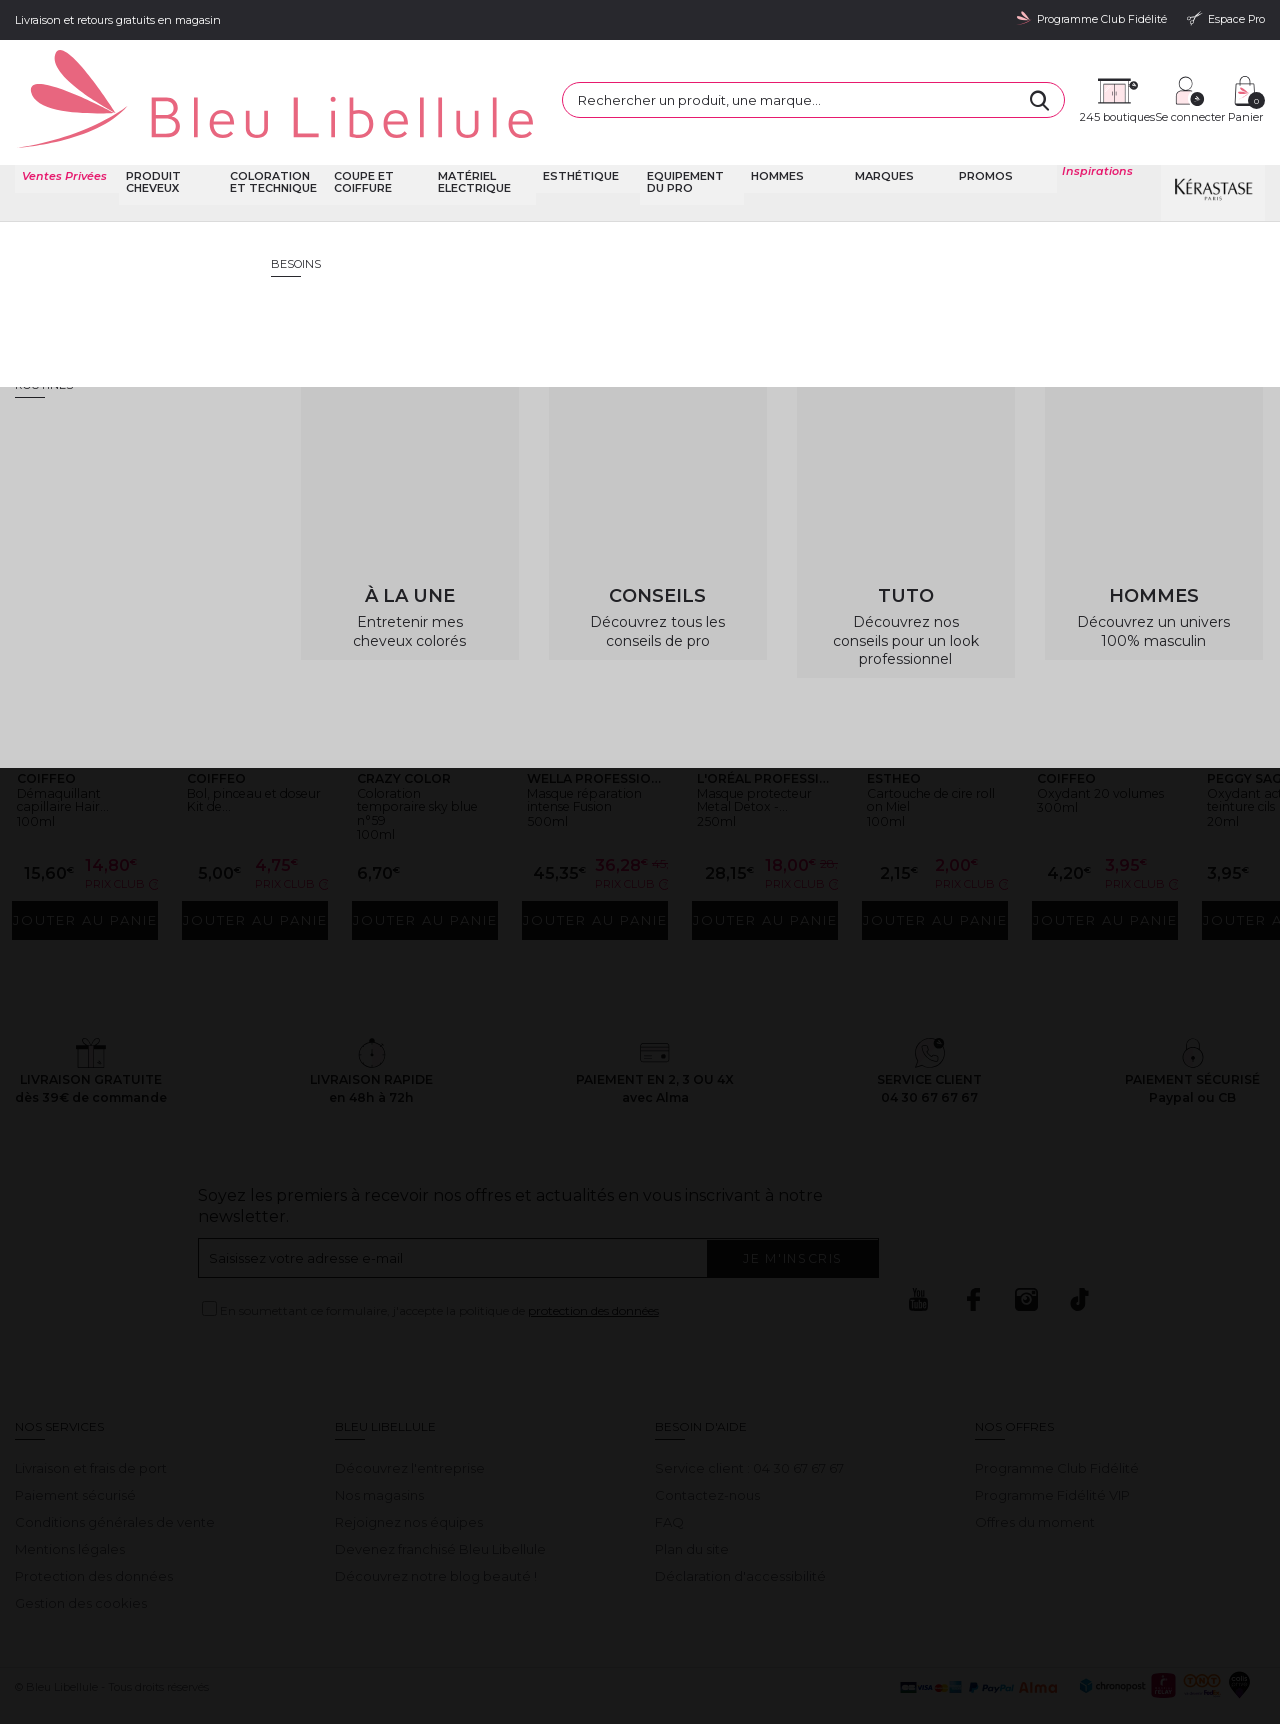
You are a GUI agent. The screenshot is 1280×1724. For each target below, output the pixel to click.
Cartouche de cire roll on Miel (934, 740)
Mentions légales (70, 1506)
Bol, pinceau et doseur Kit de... (244, 740)
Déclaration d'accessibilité (740, 1533)
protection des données (593, 1267)
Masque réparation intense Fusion (594, 747)
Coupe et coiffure (363, 135)
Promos (985, 129)
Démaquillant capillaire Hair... (73, 740)
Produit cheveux (151, 135)
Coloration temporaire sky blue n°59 (414, 747)
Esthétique (579, 129)
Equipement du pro (683, 135)
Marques (882, 129)
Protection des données (94, 1533)
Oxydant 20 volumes (1082, 740)
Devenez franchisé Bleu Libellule (440, 1506)
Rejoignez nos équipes (409, 1479)
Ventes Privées (62, 129)
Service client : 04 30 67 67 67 (749, 1425)
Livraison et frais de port (91, 1425)
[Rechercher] (869, 79)
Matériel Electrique (473, 135)
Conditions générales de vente (115, 1479)
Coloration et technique (271, 135)
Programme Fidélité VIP (1052, 1452)
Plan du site (692, 1506)
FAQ (669, 1479)
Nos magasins (379, 1452)
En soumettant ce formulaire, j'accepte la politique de (439, 1267)
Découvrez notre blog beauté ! (436, 1533)
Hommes (775, 129)
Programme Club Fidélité (1057, 1425)
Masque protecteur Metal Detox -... (761, 747)
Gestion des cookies (81, 1560)
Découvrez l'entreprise (410, 1425)
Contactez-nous (707, 1452)
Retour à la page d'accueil (1168, 385)
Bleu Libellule (123, 190)
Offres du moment (1035, 1479)
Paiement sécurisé (75, 1452)
